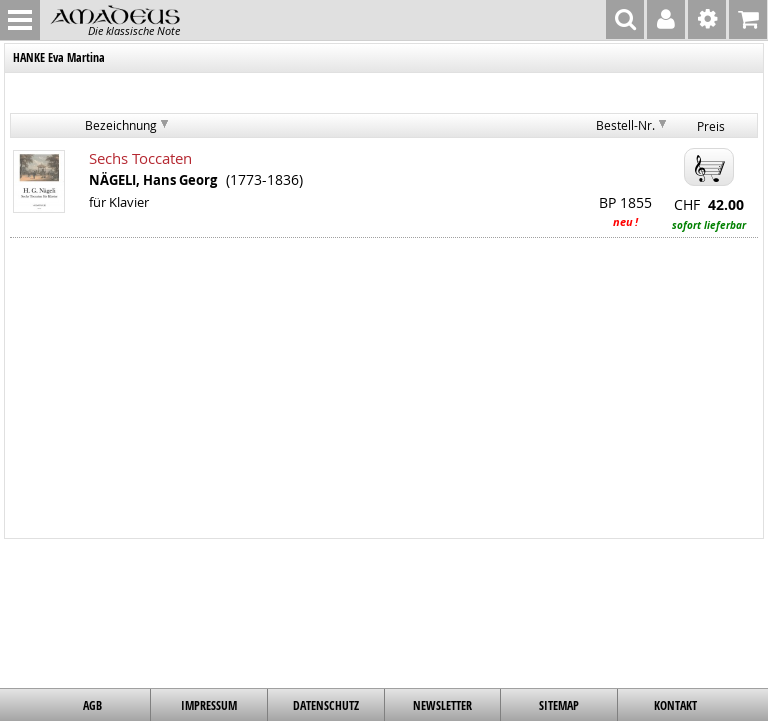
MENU (20, 20)
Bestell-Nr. (625, 125)
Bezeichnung (121, 125)
